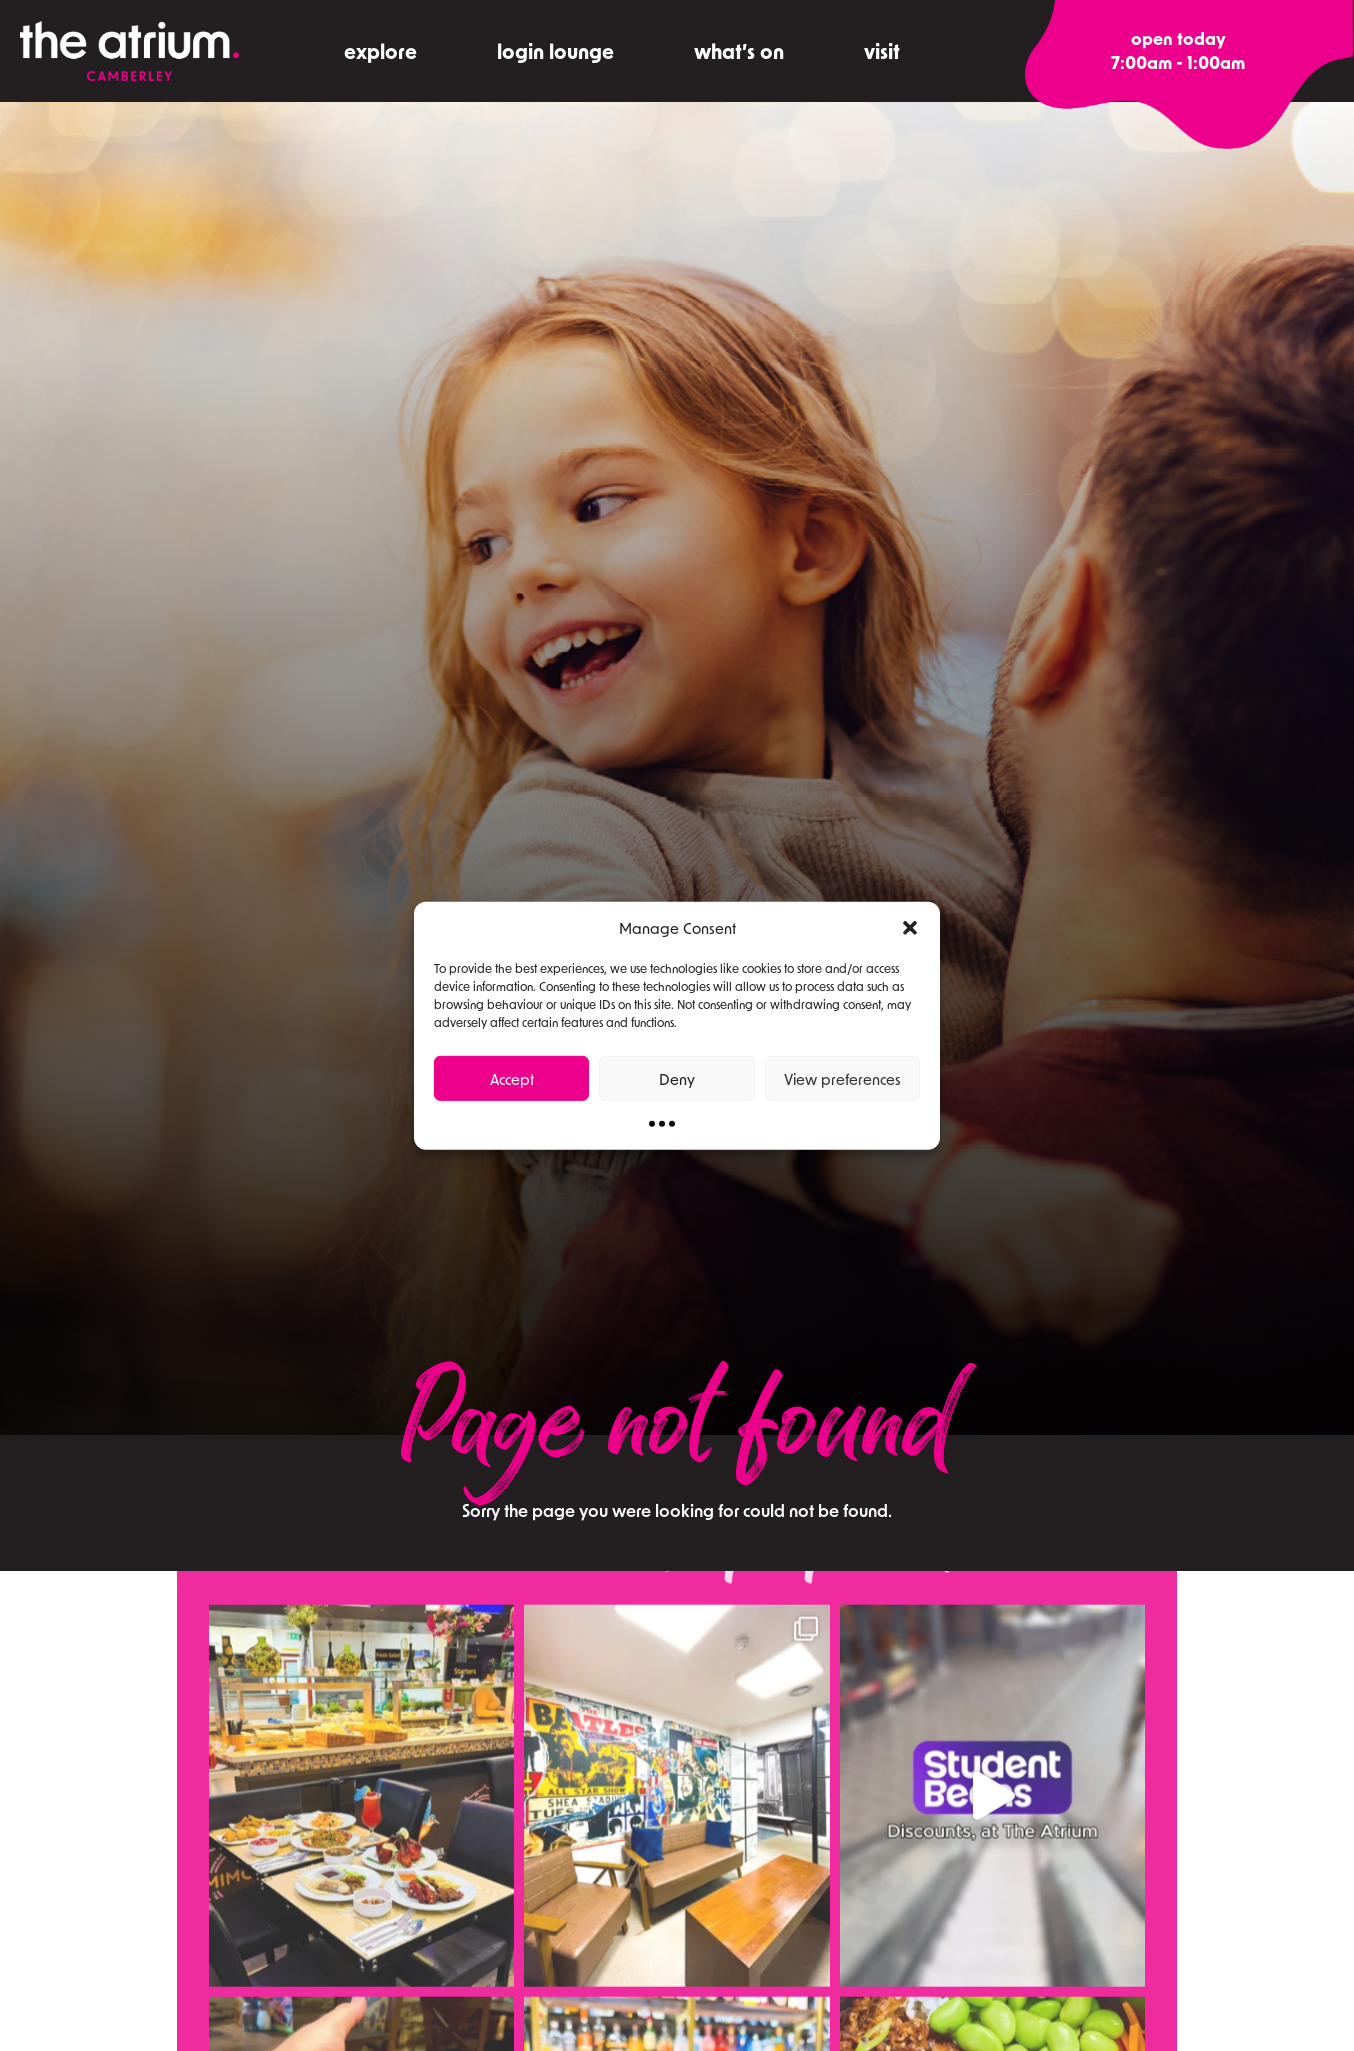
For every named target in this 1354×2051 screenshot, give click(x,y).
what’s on (739, 51)
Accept (512, 1078)
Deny (677, 1078)
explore (380, 51)
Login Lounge (555, 51)
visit (882, 51)
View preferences (842, 1078)
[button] (910, 928)
